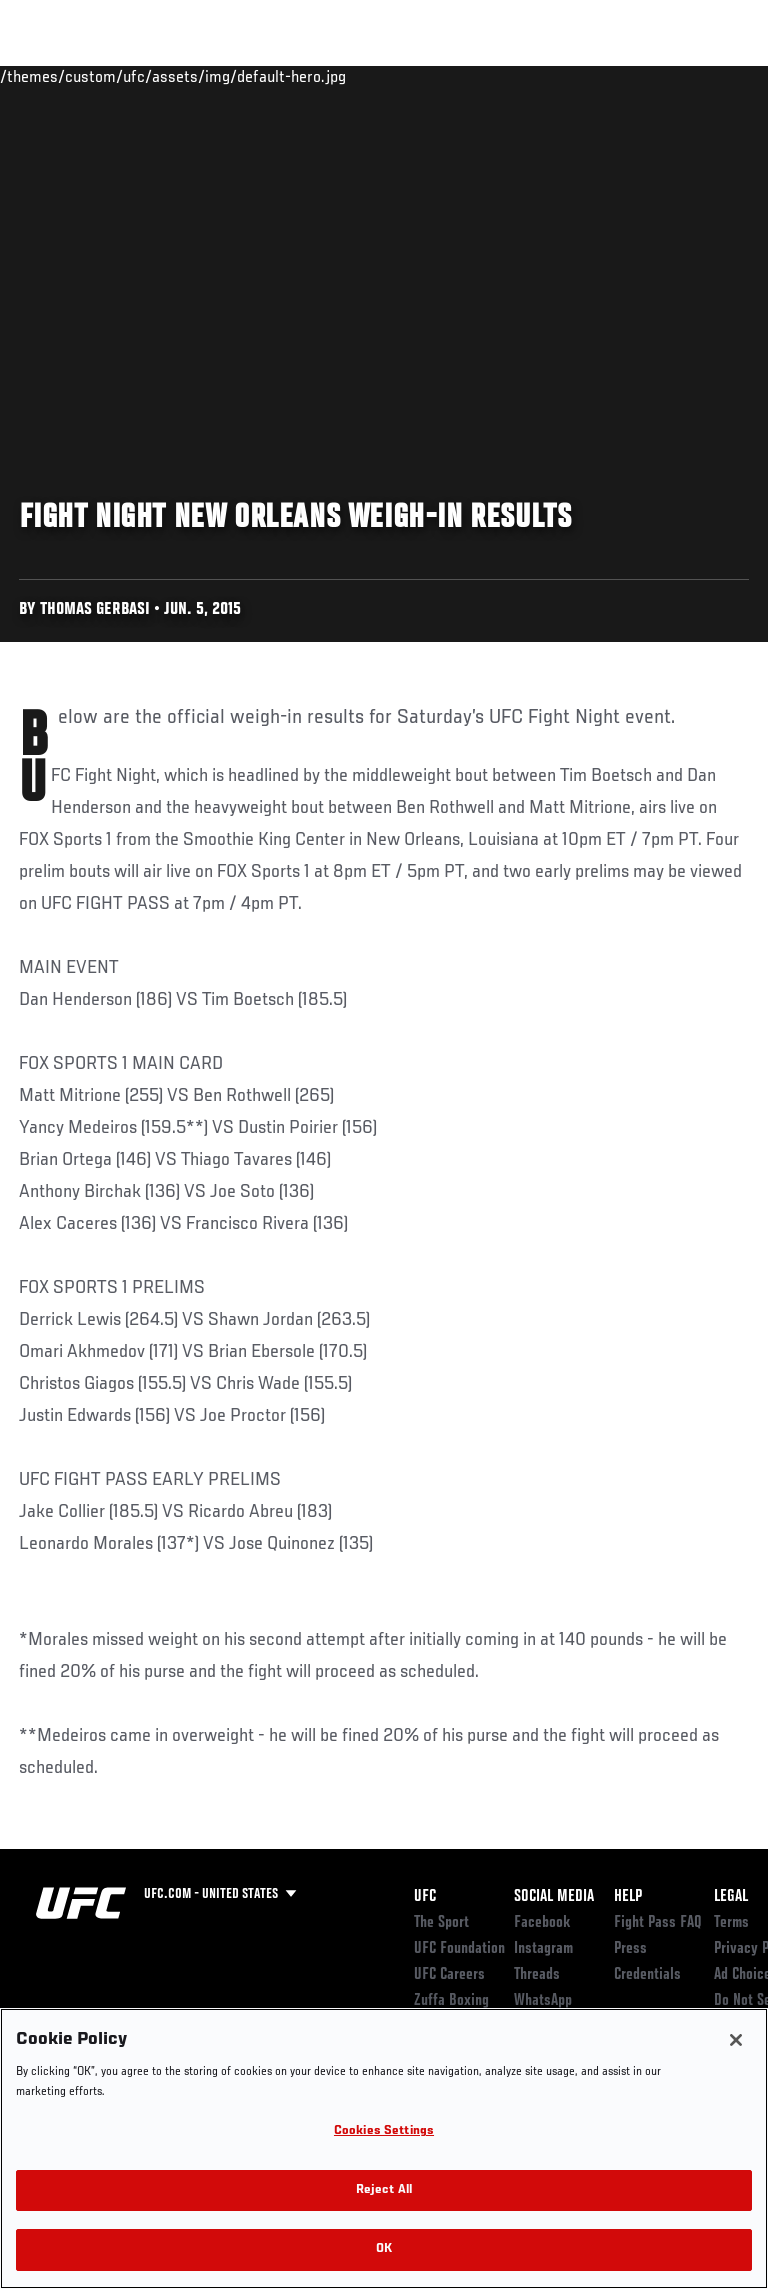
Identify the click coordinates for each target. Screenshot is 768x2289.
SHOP (648, 76)
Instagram (543, 1949)
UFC (425, 1897)
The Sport (441, 1923)
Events (54, 76)
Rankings (139, 76)
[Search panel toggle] (703, 76)
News (306, 76)
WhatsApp (543, 2001)
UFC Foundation (459, 1949)
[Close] (736, 2040)
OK (384, 2249)
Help (628, 1897)
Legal (731, 1897)
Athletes (228, 76)
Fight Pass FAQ (658, 1923)
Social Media (554, 1897)
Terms (731, 1923)
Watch (474, 76)
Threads (537, 1975)
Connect (393, 76)
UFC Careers (449, 1975)
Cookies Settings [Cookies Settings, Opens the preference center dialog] (384, 2131)
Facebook (542, 1923)
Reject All (384, 2190)
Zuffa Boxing (553, 85)
